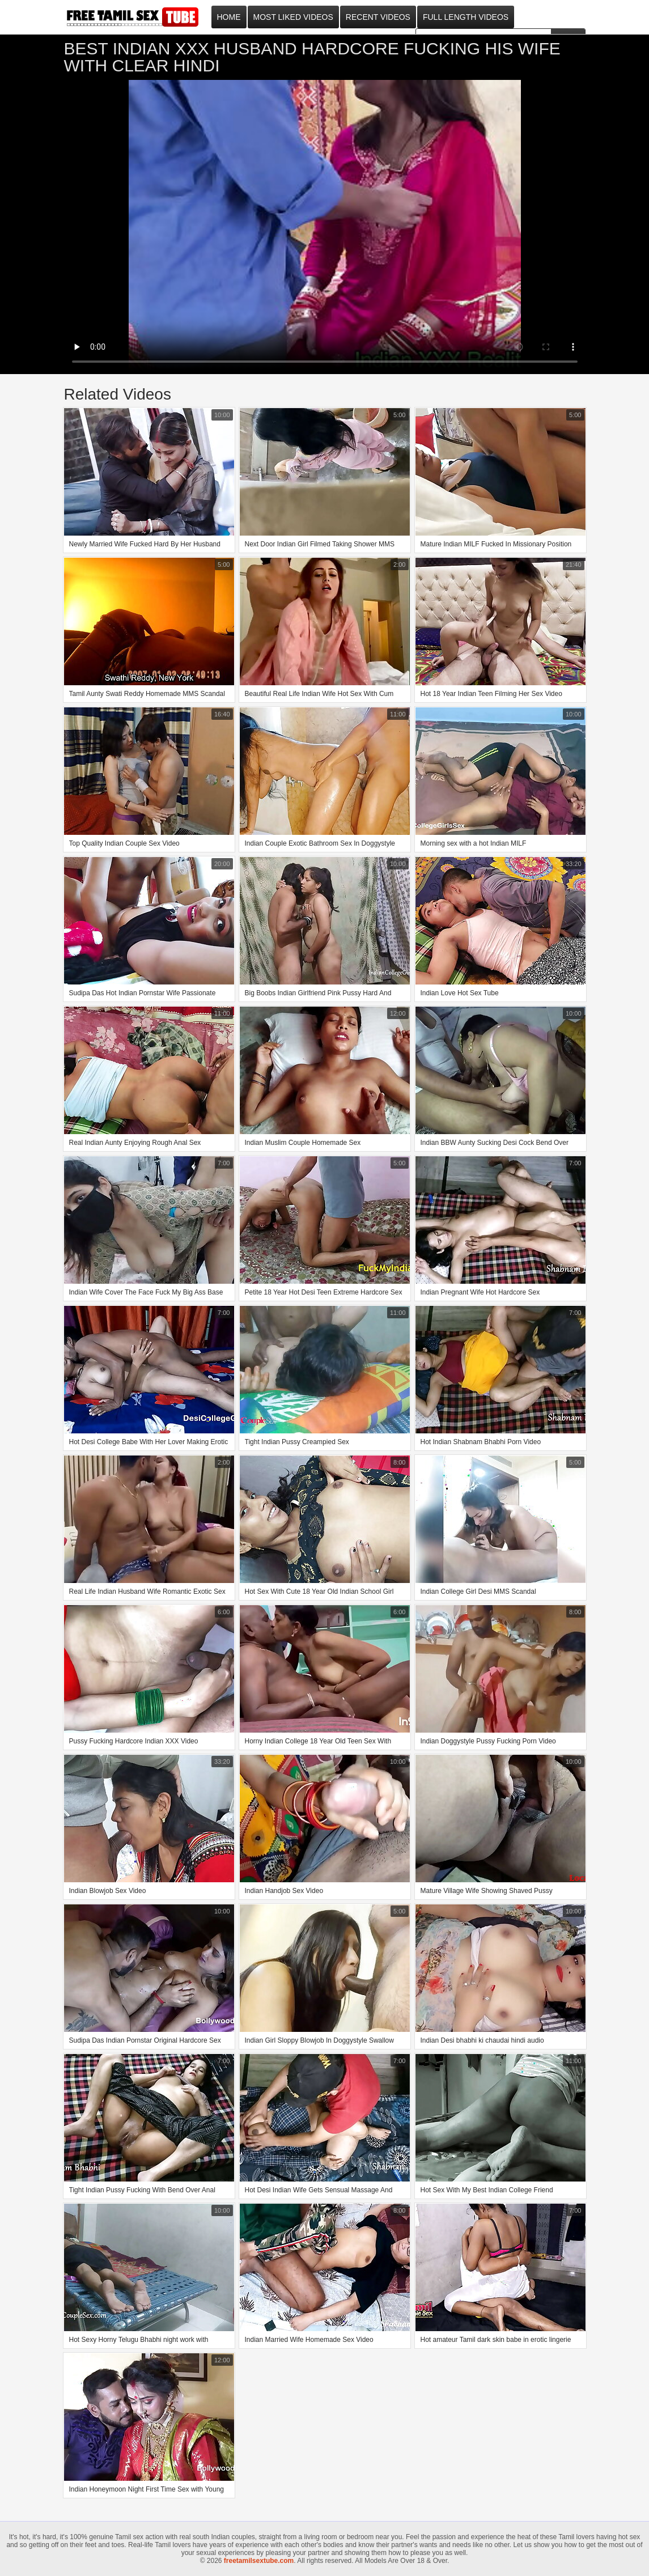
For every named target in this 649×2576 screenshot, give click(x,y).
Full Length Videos (465, 17)
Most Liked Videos (293, 17)
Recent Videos (378, 17)
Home (229, 17)
